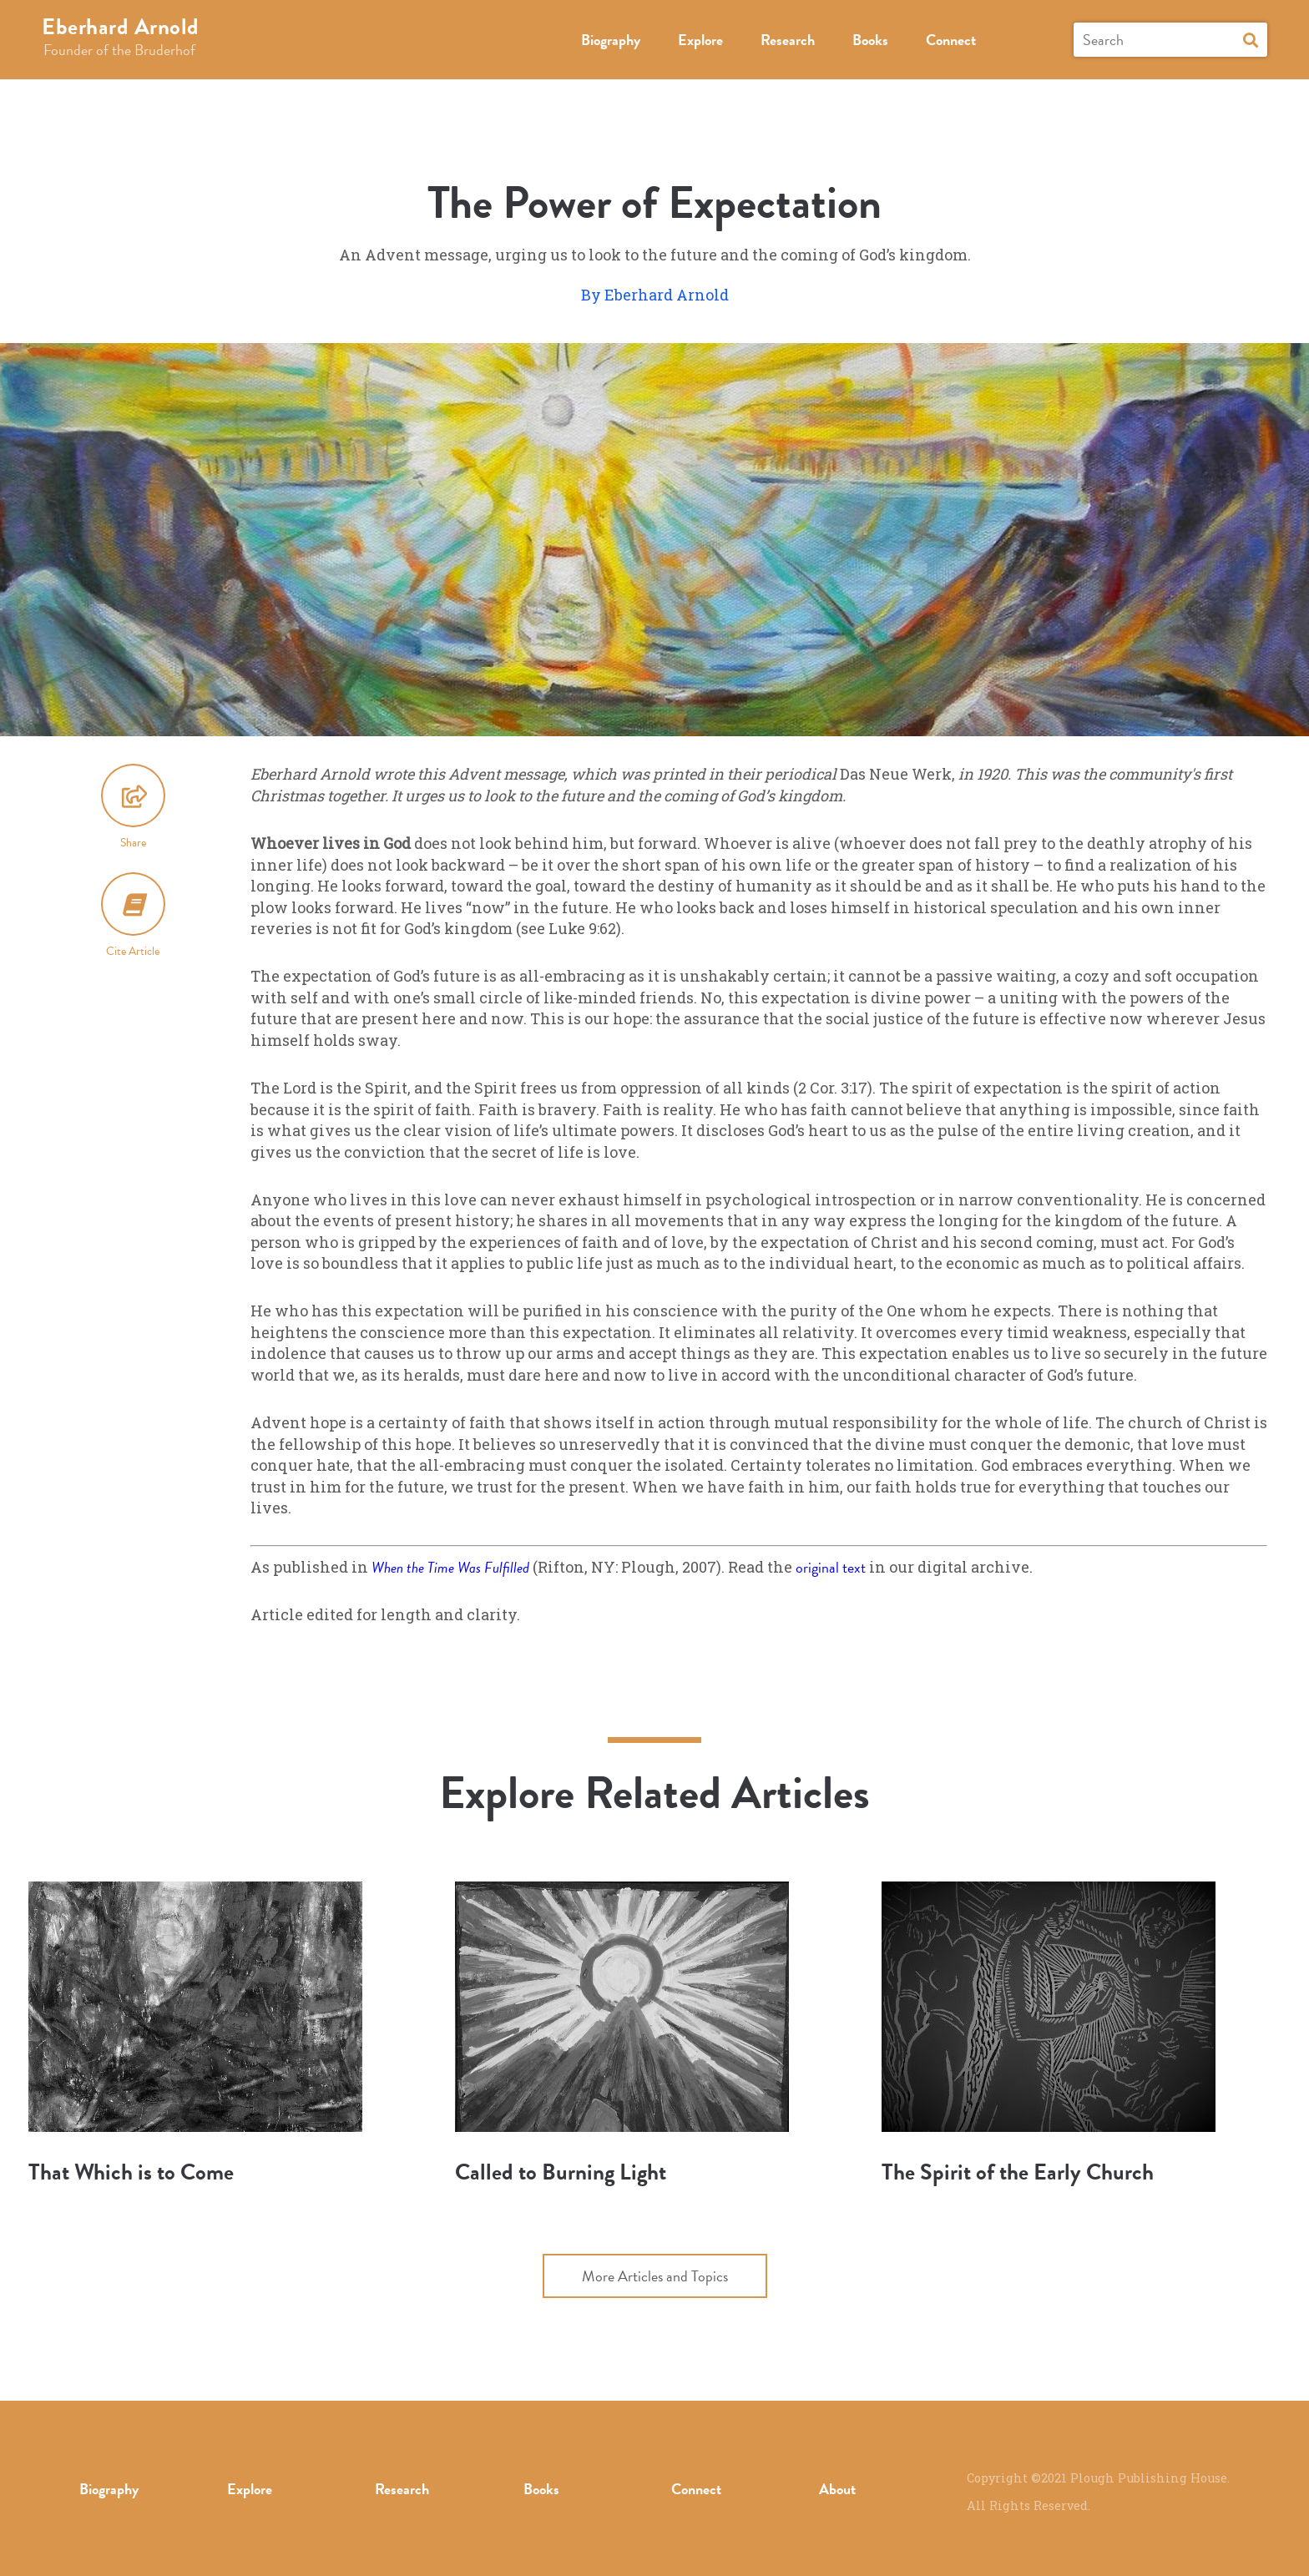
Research (788, 39)
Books (870, 39)
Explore (700, 39)
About (837, 2489)
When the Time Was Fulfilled (452, 1567)
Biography (610, 39)
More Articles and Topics (655, 2276)
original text (831, 1567)
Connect (951, 39)
